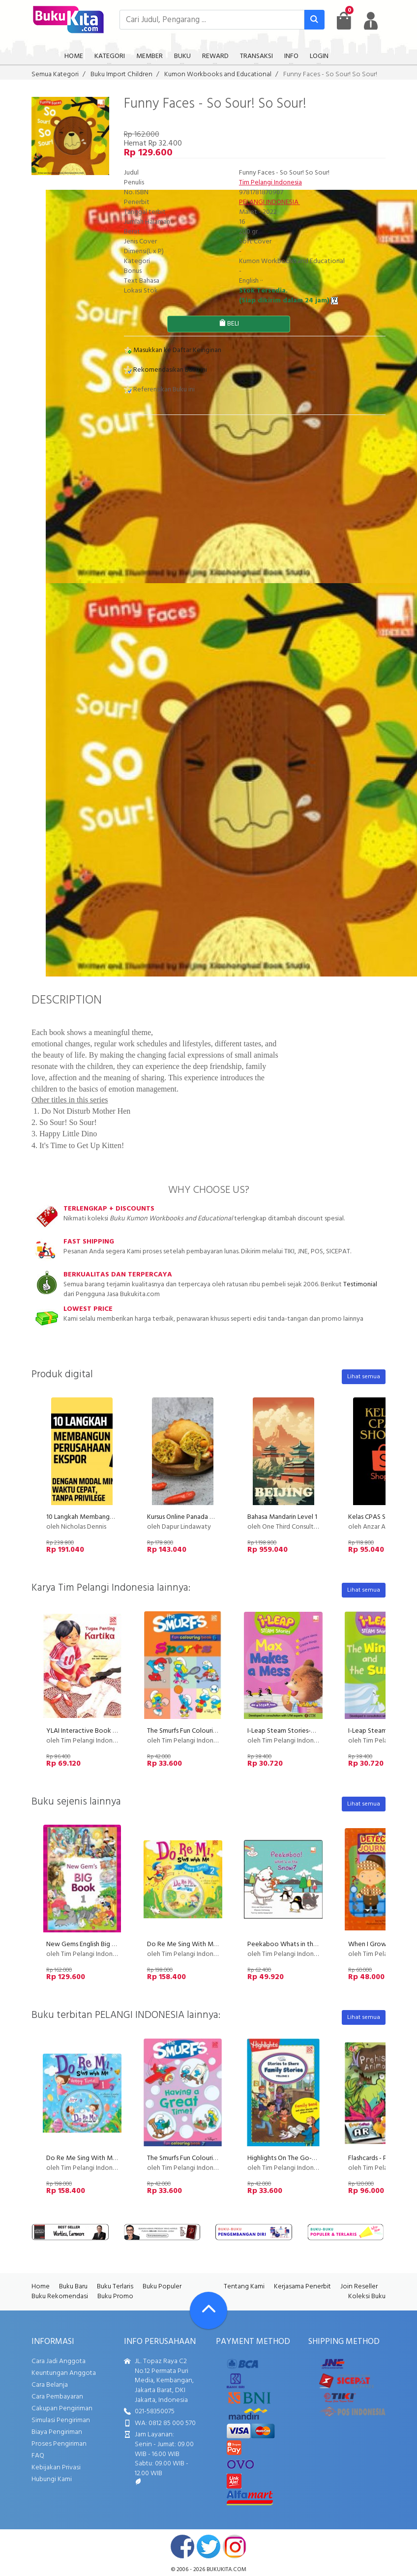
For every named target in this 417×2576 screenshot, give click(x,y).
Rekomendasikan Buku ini (165, 370)
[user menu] (371, 20)
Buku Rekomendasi (59, 2296)
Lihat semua (363, 1377)
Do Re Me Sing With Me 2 (184, 1944)
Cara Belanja (49, 2385)
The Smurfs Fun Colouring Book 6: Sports (206, 1731)
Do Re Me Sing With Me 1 (83, 2158)
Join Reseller (359, 2286)
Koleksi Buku (367, 2296)
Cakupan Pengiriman (61, 2408)
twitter (208, 2546)
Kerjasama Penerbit (302, 2286)
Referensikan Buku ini (159, 389)
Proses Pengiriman (59, 2444)
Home (40, 2286)
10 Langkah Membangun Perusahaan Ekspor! (110, 1517)
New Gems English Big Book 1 (89, 1944)
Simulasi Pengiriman (60, 2420)
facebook (182, 2546)
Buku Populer (162, 2286)
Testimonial (360, 1284)
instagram (234, 2546)
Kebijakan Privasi (56, 2467)
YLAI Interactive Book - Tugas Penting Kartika (113, 1731)
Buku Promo (115, 2296)
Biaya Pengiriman (56, 2432)
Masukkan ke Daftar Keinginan (172, 350)
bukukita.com (226, 2569)
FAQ (37, 2455)
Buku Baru (73, 2286)
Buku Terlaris (115, 2286)
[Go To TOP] (208, 2310)
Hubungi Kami (51, 2479)
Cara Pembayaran (57, 2396)
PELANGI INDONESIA (269, 202)
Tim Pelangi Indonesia (270, 182)
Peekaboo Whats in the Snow (291, 1944)
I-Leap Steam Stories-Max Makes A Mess (306, 1731)
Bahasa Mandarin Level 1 (282, 1517)
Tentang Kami (244, 2286)
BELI (229, 323)
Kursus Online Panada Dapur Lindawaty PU (207, 1517)
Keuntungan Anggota (63, 2373)
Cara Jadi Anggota (58, 2361)
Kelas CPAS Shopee (376, 1517)
